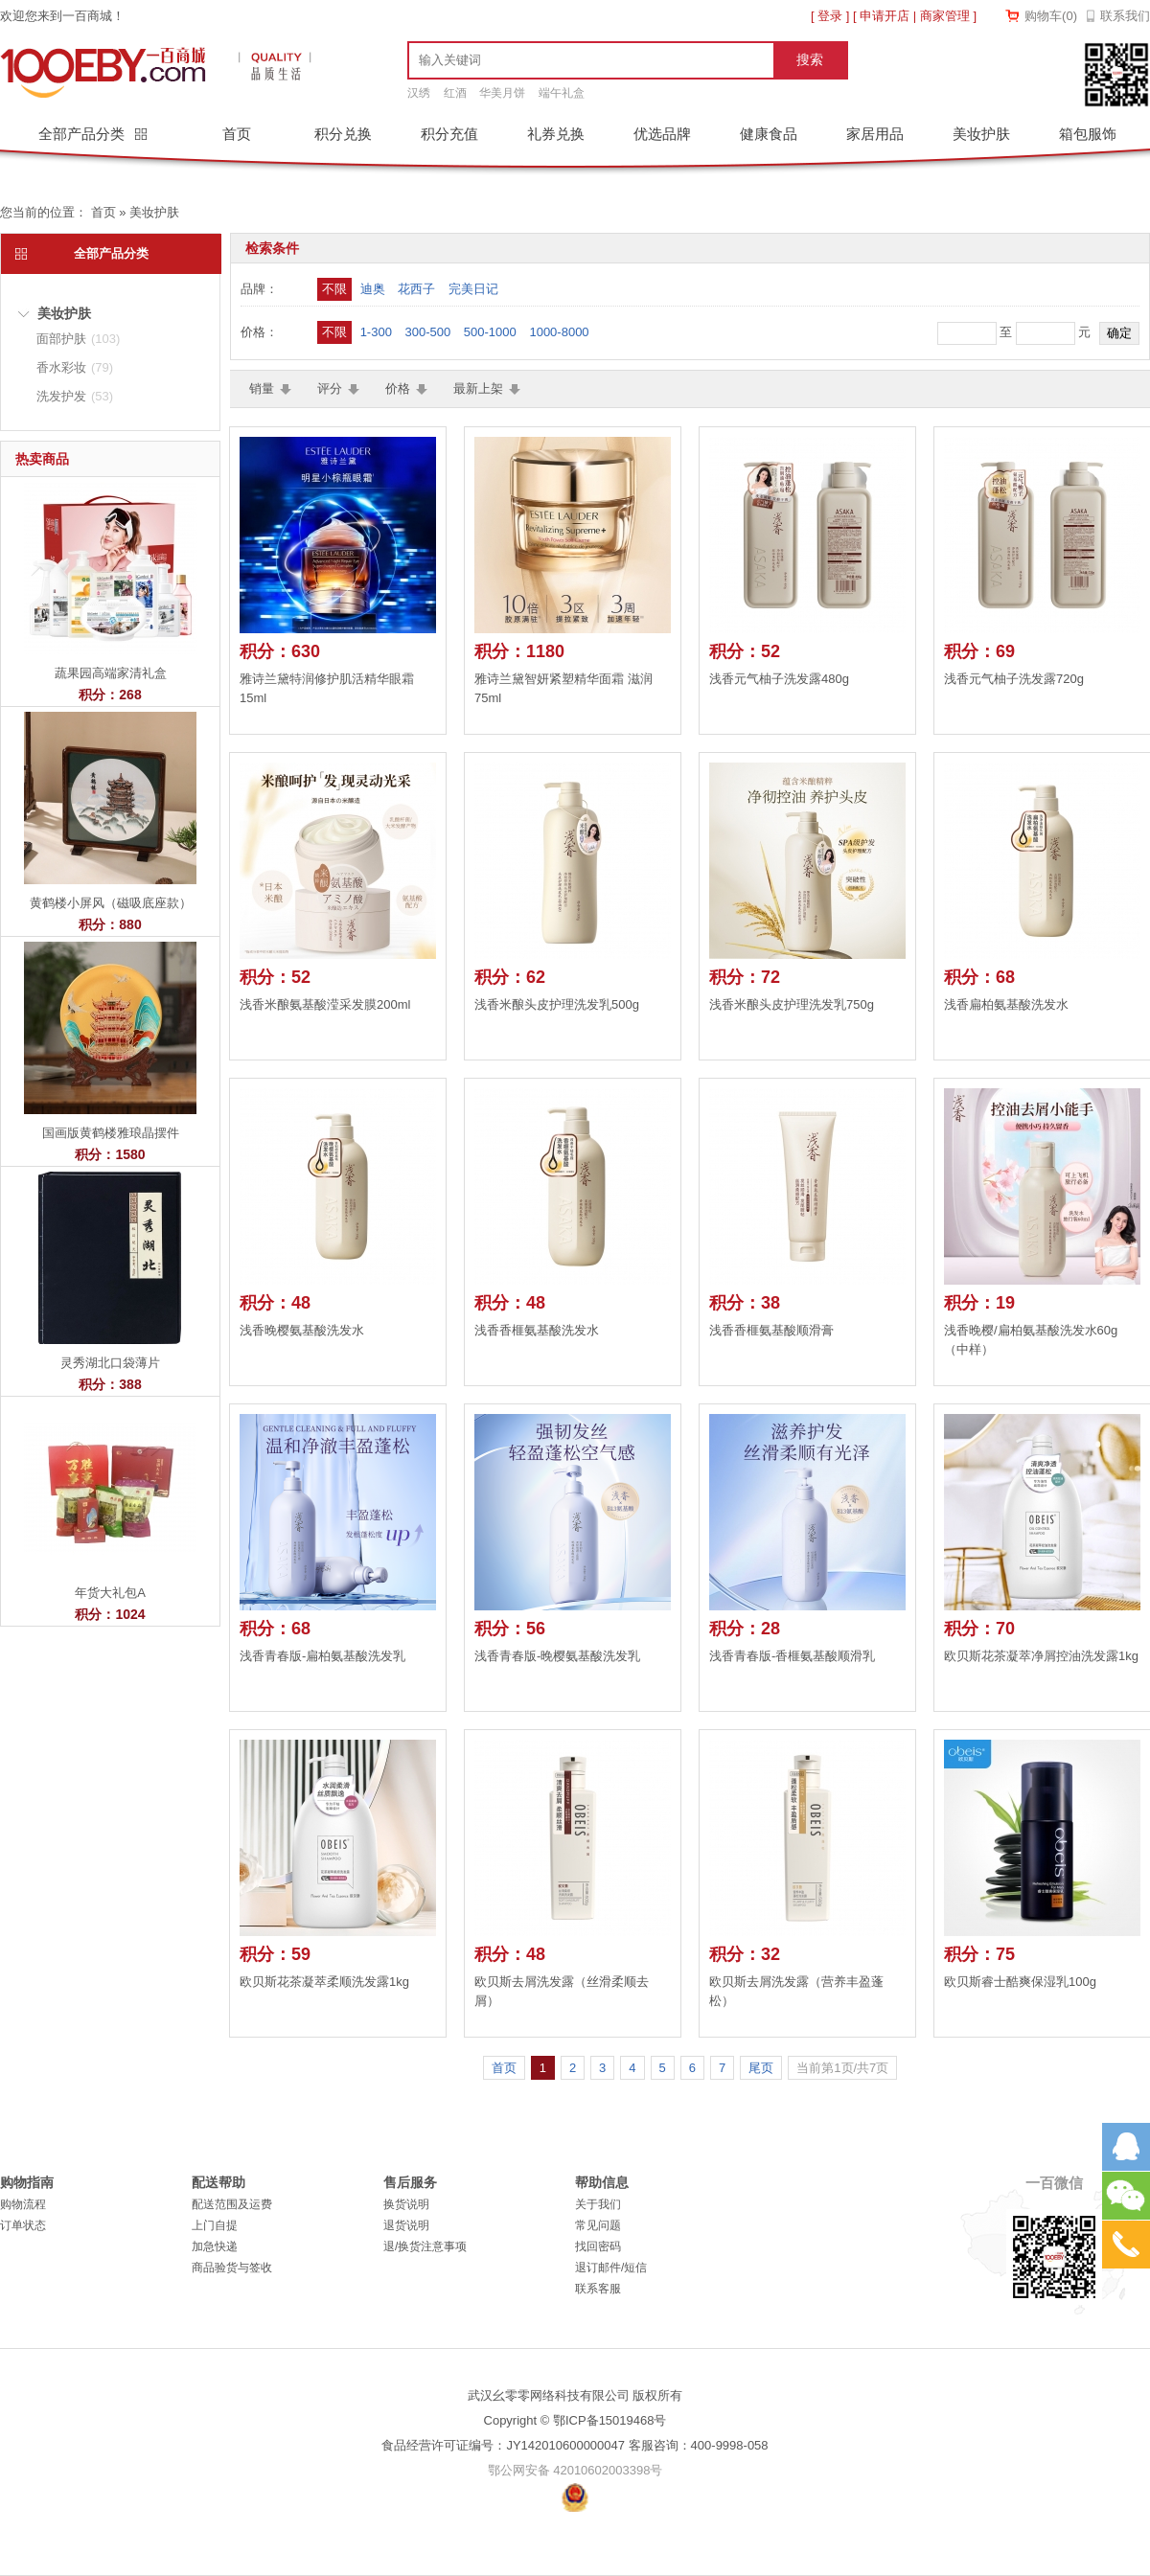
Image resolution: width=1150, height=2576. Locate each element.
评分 (329, 388)
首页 (236, 133)
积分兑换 (343, 133)
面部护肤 (78, 338)
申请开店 (884, 16)
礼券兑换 (556, 133)
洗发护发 (74, 396)
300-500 (428, 332)
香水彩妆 (74, 367)
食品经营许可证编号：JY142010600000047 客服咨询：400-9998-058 (574, 2445)
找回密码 (598, 2246)
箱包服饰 (1087, 133)
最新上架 (478, 388)
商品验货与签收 (232, 2267)
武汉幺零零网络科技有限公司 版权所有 (575, 2395)
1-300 (376, 332)
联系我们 (1125, 16)
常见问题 (598, 2225)
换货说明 (406, 2204)
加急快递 (215, 2246)
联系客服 (598, 2288)
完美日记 (473, 289)
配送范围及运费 (232, 2204)
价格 (397, 388)
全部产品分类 (83, 133)
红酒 (455, 93)
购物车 (1050, 16)
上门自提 (215, 2225)
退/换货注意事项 (425, 2246)
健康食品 (768, 133)
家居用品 (875, 133)
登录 (829, 16)
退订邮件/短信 (611, 2267)
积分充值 (449, 133)
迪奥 (372, 289)
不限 (334, 289)
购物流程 (23, 2204)
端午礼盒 (562, 93)
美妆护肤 (981, 133)
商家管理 (945, 16)
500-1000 (490, 332)
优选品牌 (662, 133)
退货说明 (406, 2225)
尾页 (760, 2068)
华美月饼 (502, 93)
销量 (261, 388)
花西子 (416, 289)
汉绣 (418, 93)
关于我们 (598, 2204)
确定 (1119, 333)
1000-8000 (558, 332)
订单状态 (23, 2225)
